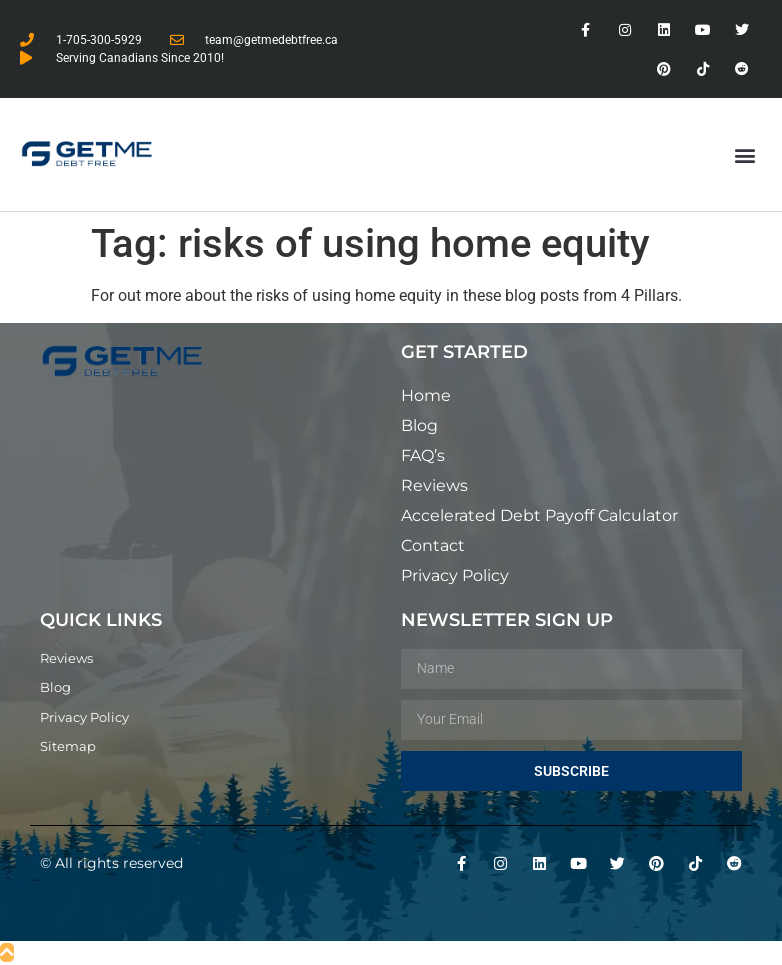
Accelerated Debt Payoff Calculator (539, 515)
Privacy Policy (455, 575)
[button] (745, 154)
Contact (433, 545)
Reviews (434, 485)
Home (426, 395)
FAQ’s (423, 455)
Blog (419, 425)
